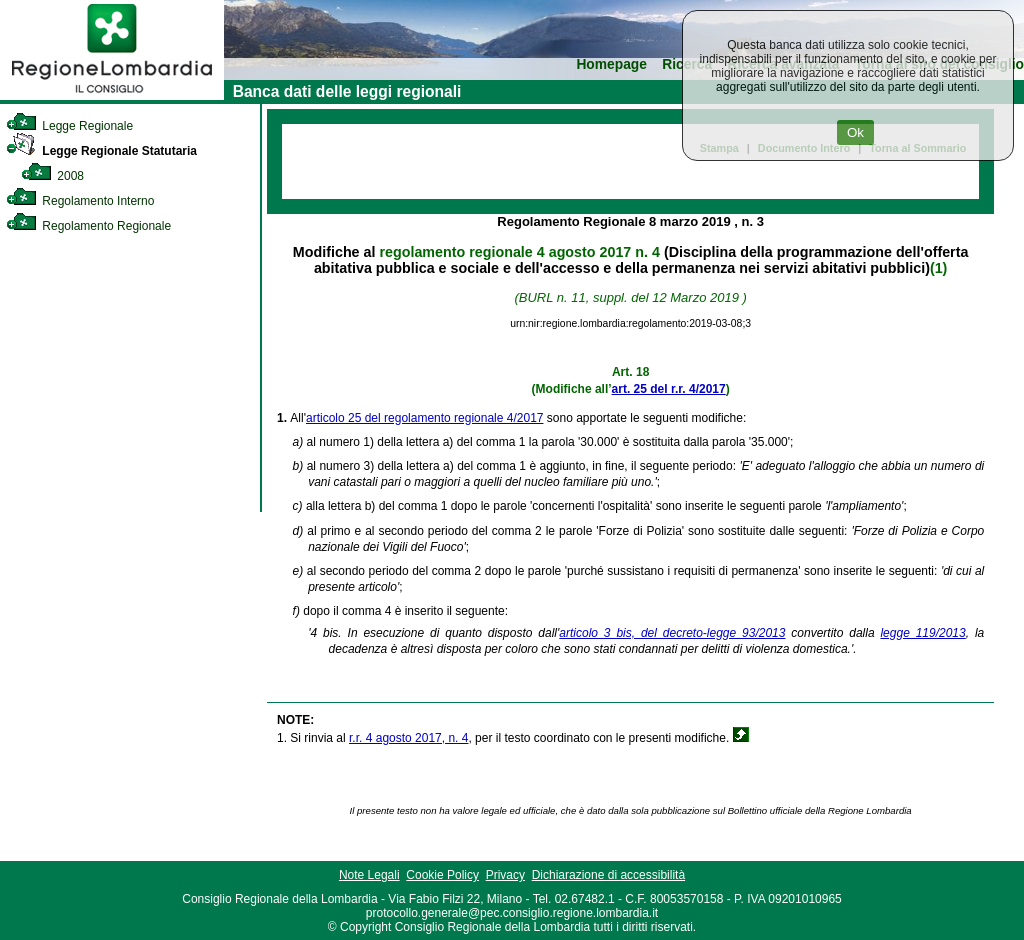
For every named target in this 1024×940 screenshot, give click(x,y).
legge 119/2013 (922, 633)
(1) (938, 268)
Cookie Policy (442, 875)
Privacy (505, 875)
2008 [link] (52, 176)
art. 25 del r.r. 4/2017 (669, 389)
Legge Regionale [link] (69, 126)
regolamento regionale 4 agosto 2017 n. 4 (519, 252)
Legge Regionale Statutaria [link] (101, 151)
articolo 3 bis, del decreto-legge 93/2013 (672, 633)
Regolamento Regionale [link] (88, 226)
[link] (112, 96)
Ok (855, 132)
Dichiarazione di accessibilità (608, 875)
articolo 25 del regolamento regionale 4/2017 (425, 418)
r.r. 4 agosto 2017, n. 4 (408, 738)
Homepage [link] (611, 64)
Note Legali (369, 875)
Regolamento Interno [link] (80, 201)
